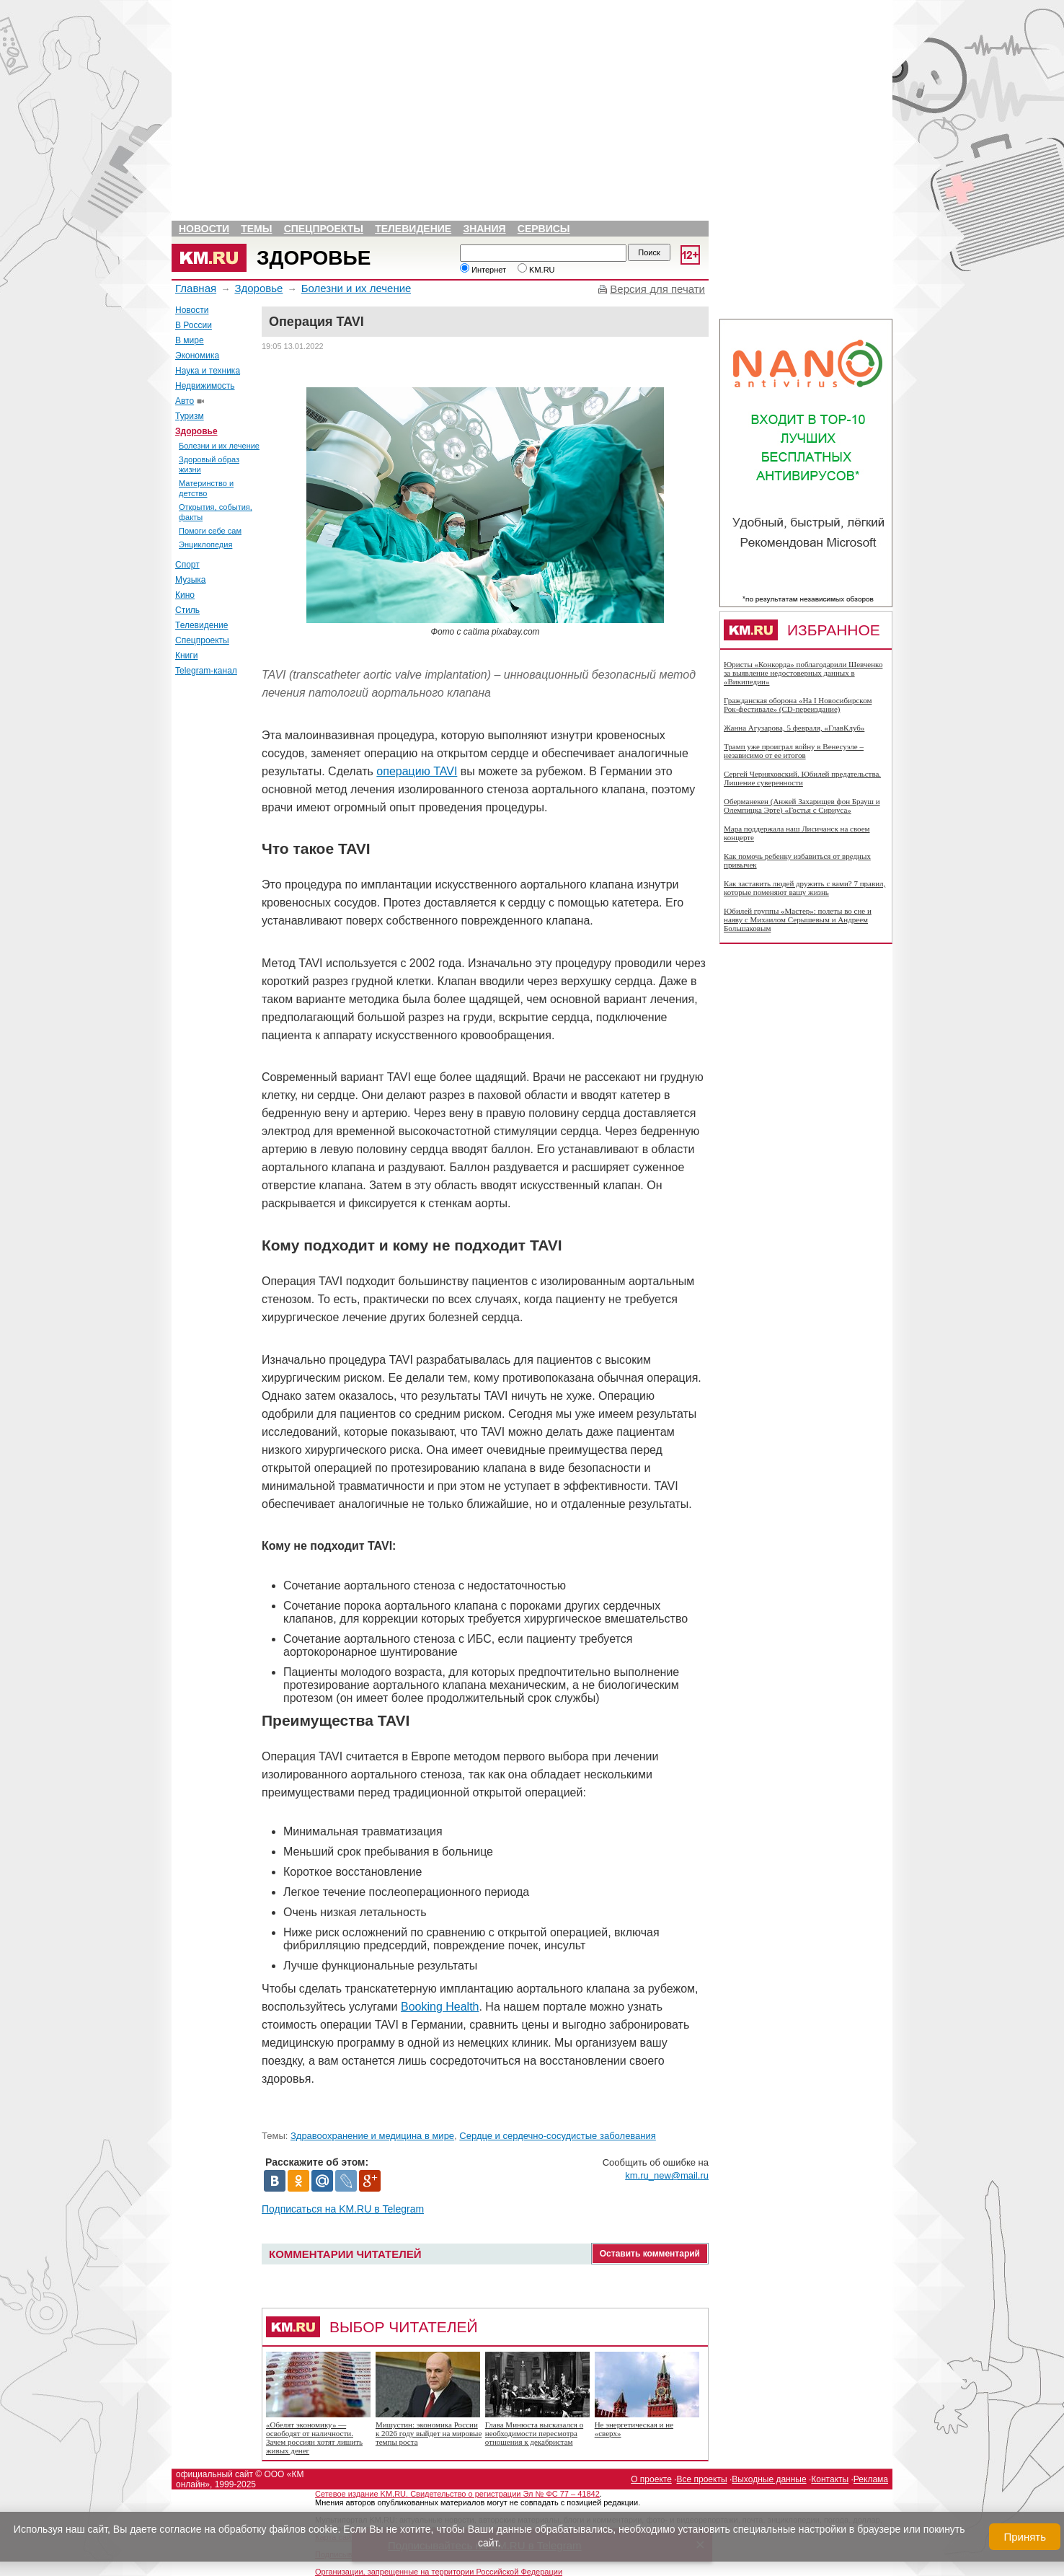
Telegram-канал (206, 671)
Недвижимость (205, 386)
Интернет (483, 269)
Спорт (187, 565)
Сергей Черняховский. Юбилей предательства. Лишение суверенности (802, 778)
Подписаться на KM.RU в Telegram (343, 2209)
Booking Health (440, 2007)
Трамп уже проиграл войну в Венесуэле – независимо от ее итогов (794, 750)
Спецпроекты (323, 228)
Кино (185, 595)
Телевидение (413, 228)
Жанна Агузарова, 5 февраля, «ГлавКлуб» (794, 727)
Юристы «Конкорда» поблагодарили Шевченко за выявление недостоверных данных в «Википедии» (803, 673)
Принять (1024, 2537)
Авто (184, 401)
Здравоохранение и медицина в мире (372, 2135)
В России (193, 325)
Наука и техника (207, 371)
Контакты (829, 2479)
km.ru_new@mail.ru (667, 2175)
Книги (186, 655)
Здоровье (314, 258)
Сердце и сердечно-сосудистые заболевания (557, 2135)
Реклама (871, 2479)
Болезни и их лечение (356, 288)
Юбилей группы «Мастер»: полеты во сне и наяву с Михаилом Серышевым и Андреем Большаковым (798, 919)
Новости (204, 228)
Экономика (197, 355)
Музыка (190, 580)
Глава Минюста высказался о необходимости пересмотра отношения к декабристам (534, 2433)
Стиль (187, 610)
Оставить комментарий (650, 2254)
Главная (195, 288)
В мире (189, 340)
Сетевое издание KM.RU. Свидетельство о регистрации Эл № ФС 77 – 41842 (457, 2493)
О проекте (651, 2479)
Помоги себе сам (210, 530)
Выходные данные (769, 2479)
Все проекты (702, 2479)
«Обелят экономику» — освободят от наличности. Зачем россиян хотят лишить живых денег (314, 2437)
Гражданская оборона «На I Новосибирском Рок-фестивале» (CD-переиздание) (798, 704)
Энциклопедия (205, 544)
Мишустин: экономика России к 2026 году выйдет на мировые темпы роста (429, 2433)
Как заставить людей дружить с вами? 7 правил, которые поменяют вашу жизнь (804, 887)
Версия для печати (657, 289)
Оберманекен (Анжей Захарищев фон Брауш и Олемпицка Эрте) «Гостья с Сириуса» (802, 805)
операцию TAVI (416, 771)
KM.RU (536, 269)
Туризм (189, 416)
